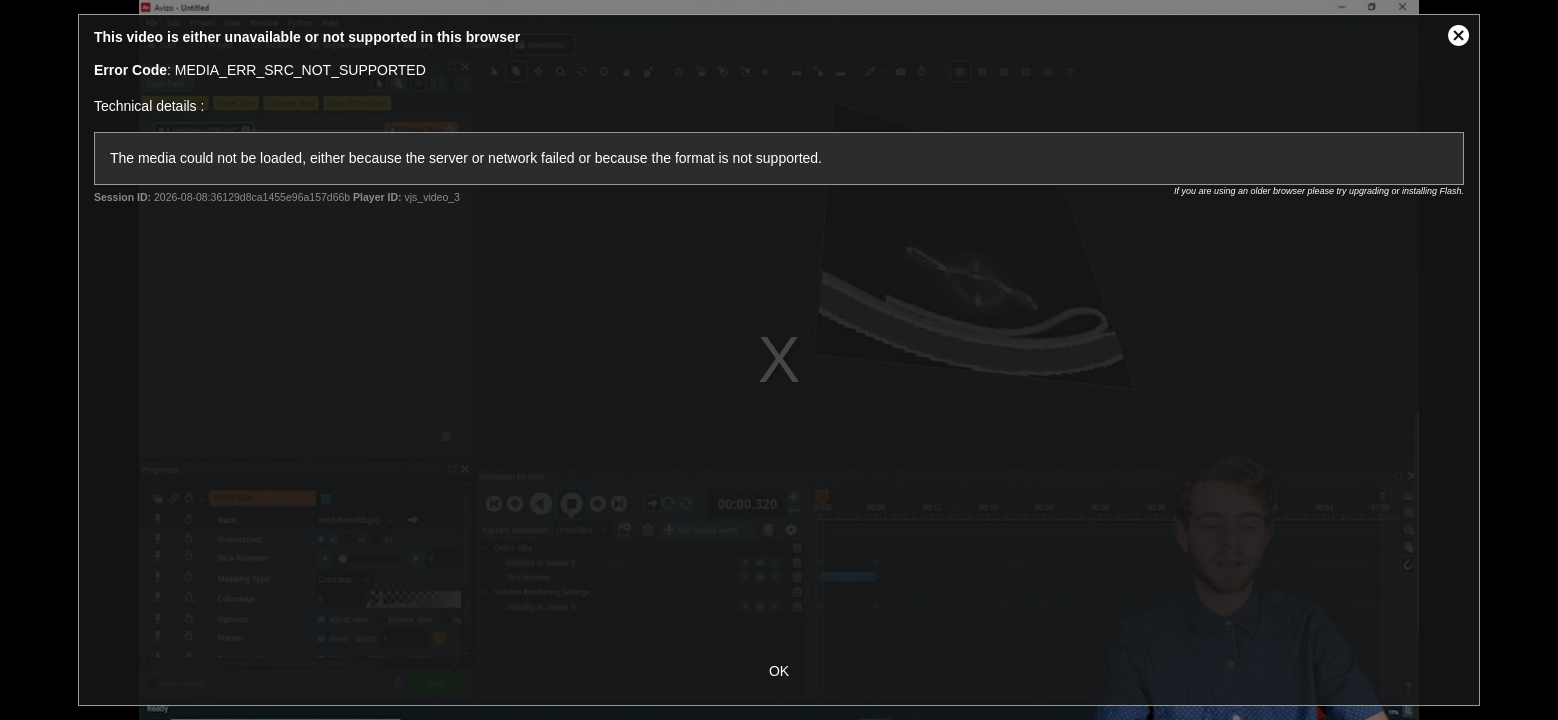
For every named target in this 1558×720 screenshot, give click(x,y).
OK (779, 671)
